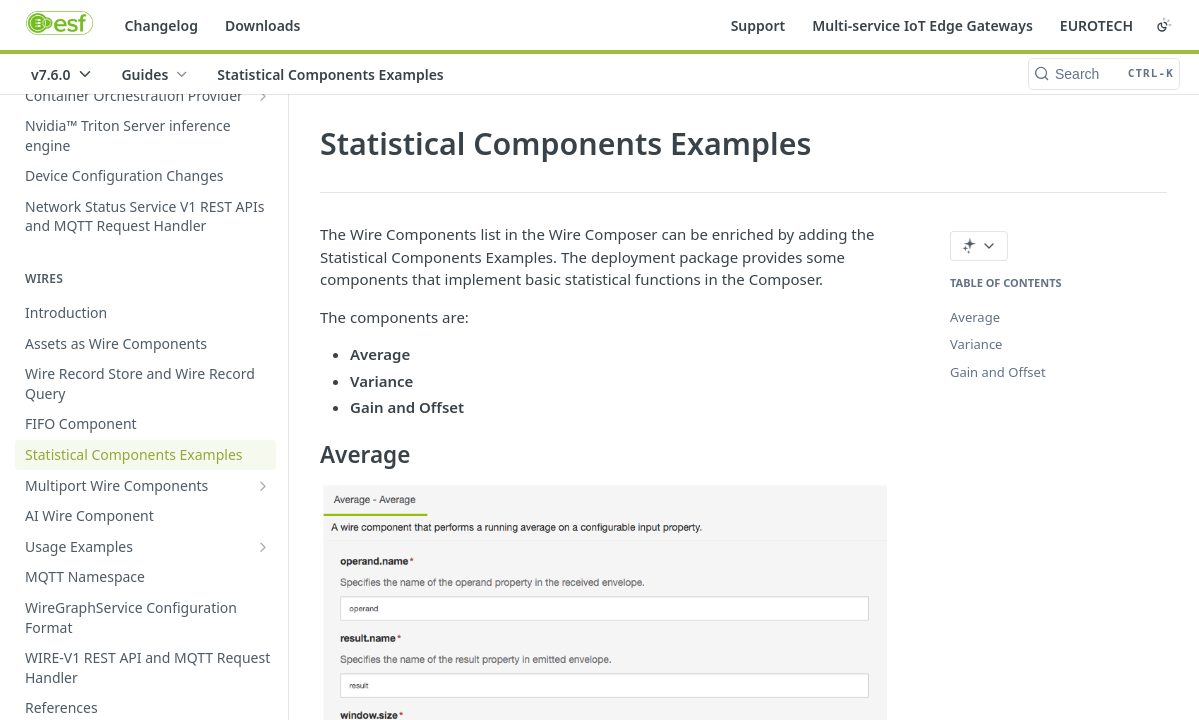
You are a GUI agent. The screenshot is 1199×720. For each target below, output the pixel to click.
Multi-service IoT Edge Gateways (922, 25)
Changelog (161, 25)
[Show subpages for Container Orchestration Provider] (263, 96)
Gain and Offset (998, 372)
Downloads (263, 25)
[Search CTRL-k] (1104, 74)
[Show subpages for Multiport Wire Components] (263, 486)
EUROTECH (1096, 25)
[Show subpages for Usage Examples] (263, 547)
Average (975, 317)
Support (758, 25)
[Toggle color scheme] (1164, 25)
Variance (976, 344)
